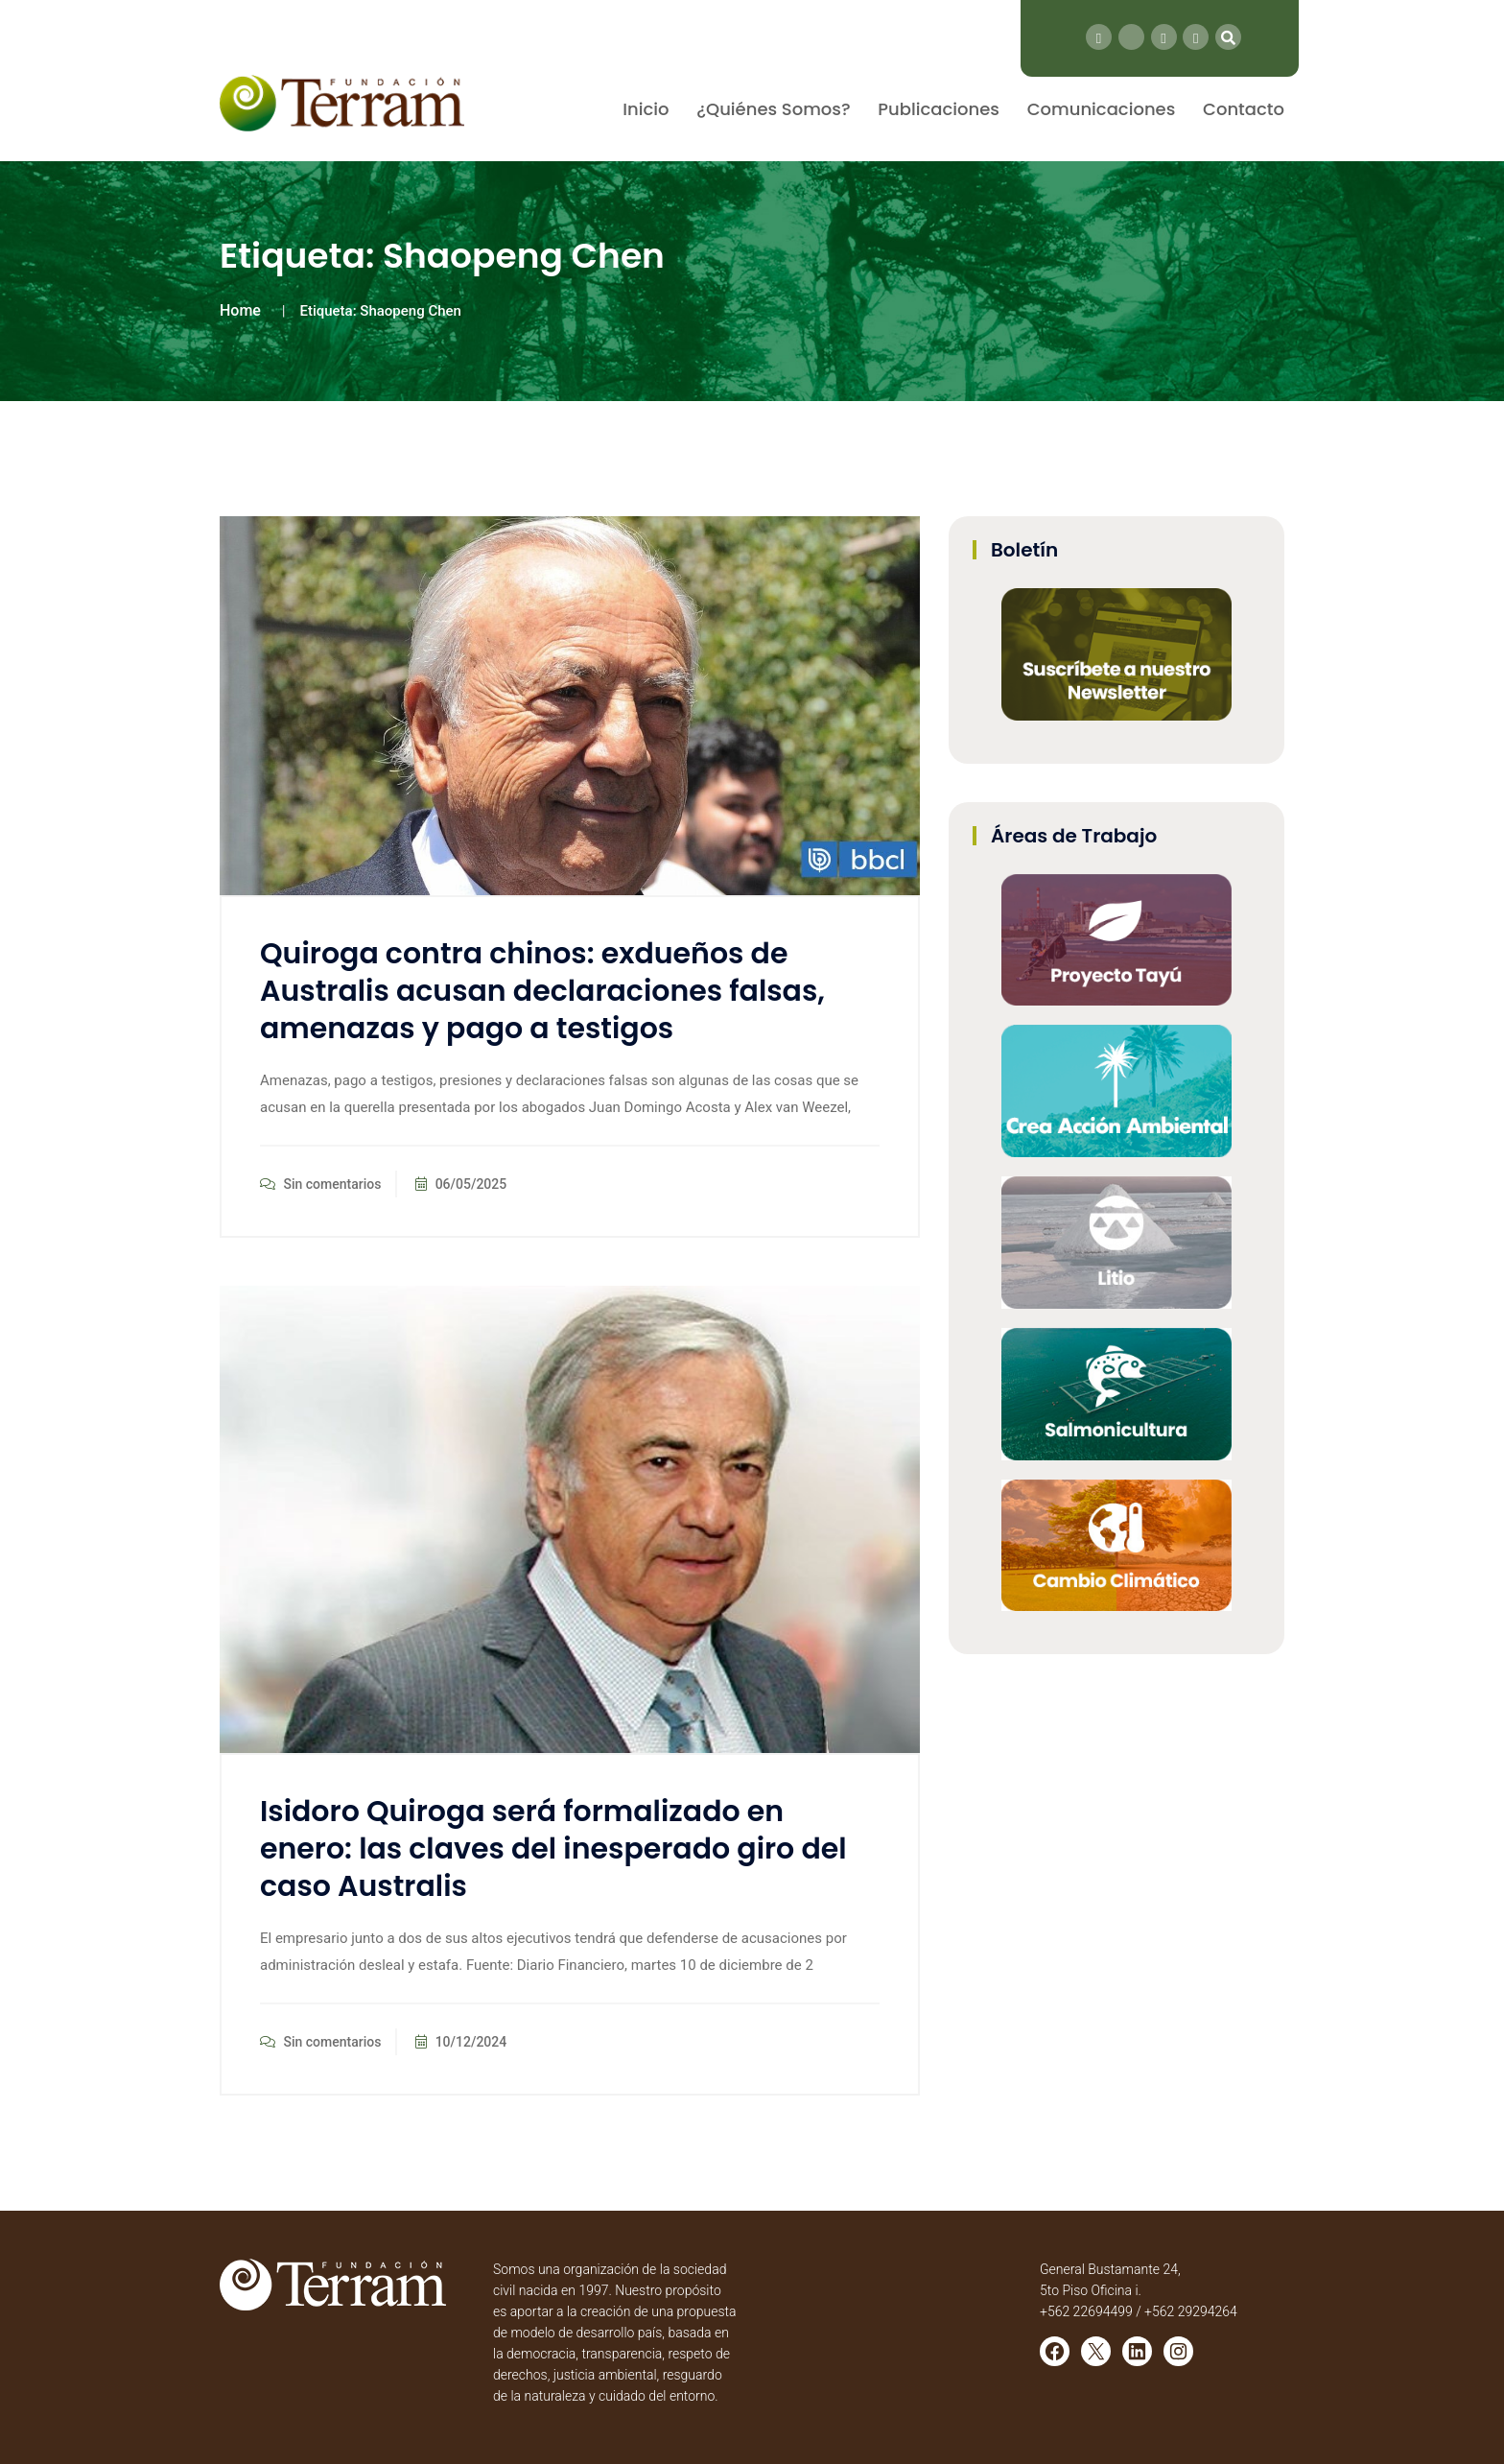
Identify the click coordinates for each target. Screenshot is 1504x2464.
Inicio (646, 109)
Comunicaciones (1101, 109)
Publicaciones (938, 109)
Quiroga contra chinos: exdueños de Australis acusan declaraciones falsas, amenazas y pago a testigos (542, 991)
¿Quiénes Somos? (773, 109)
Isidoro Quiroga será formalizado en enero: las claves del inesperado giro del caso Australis (553, 1849)
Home (240, 310)
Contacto (1243, 109)
